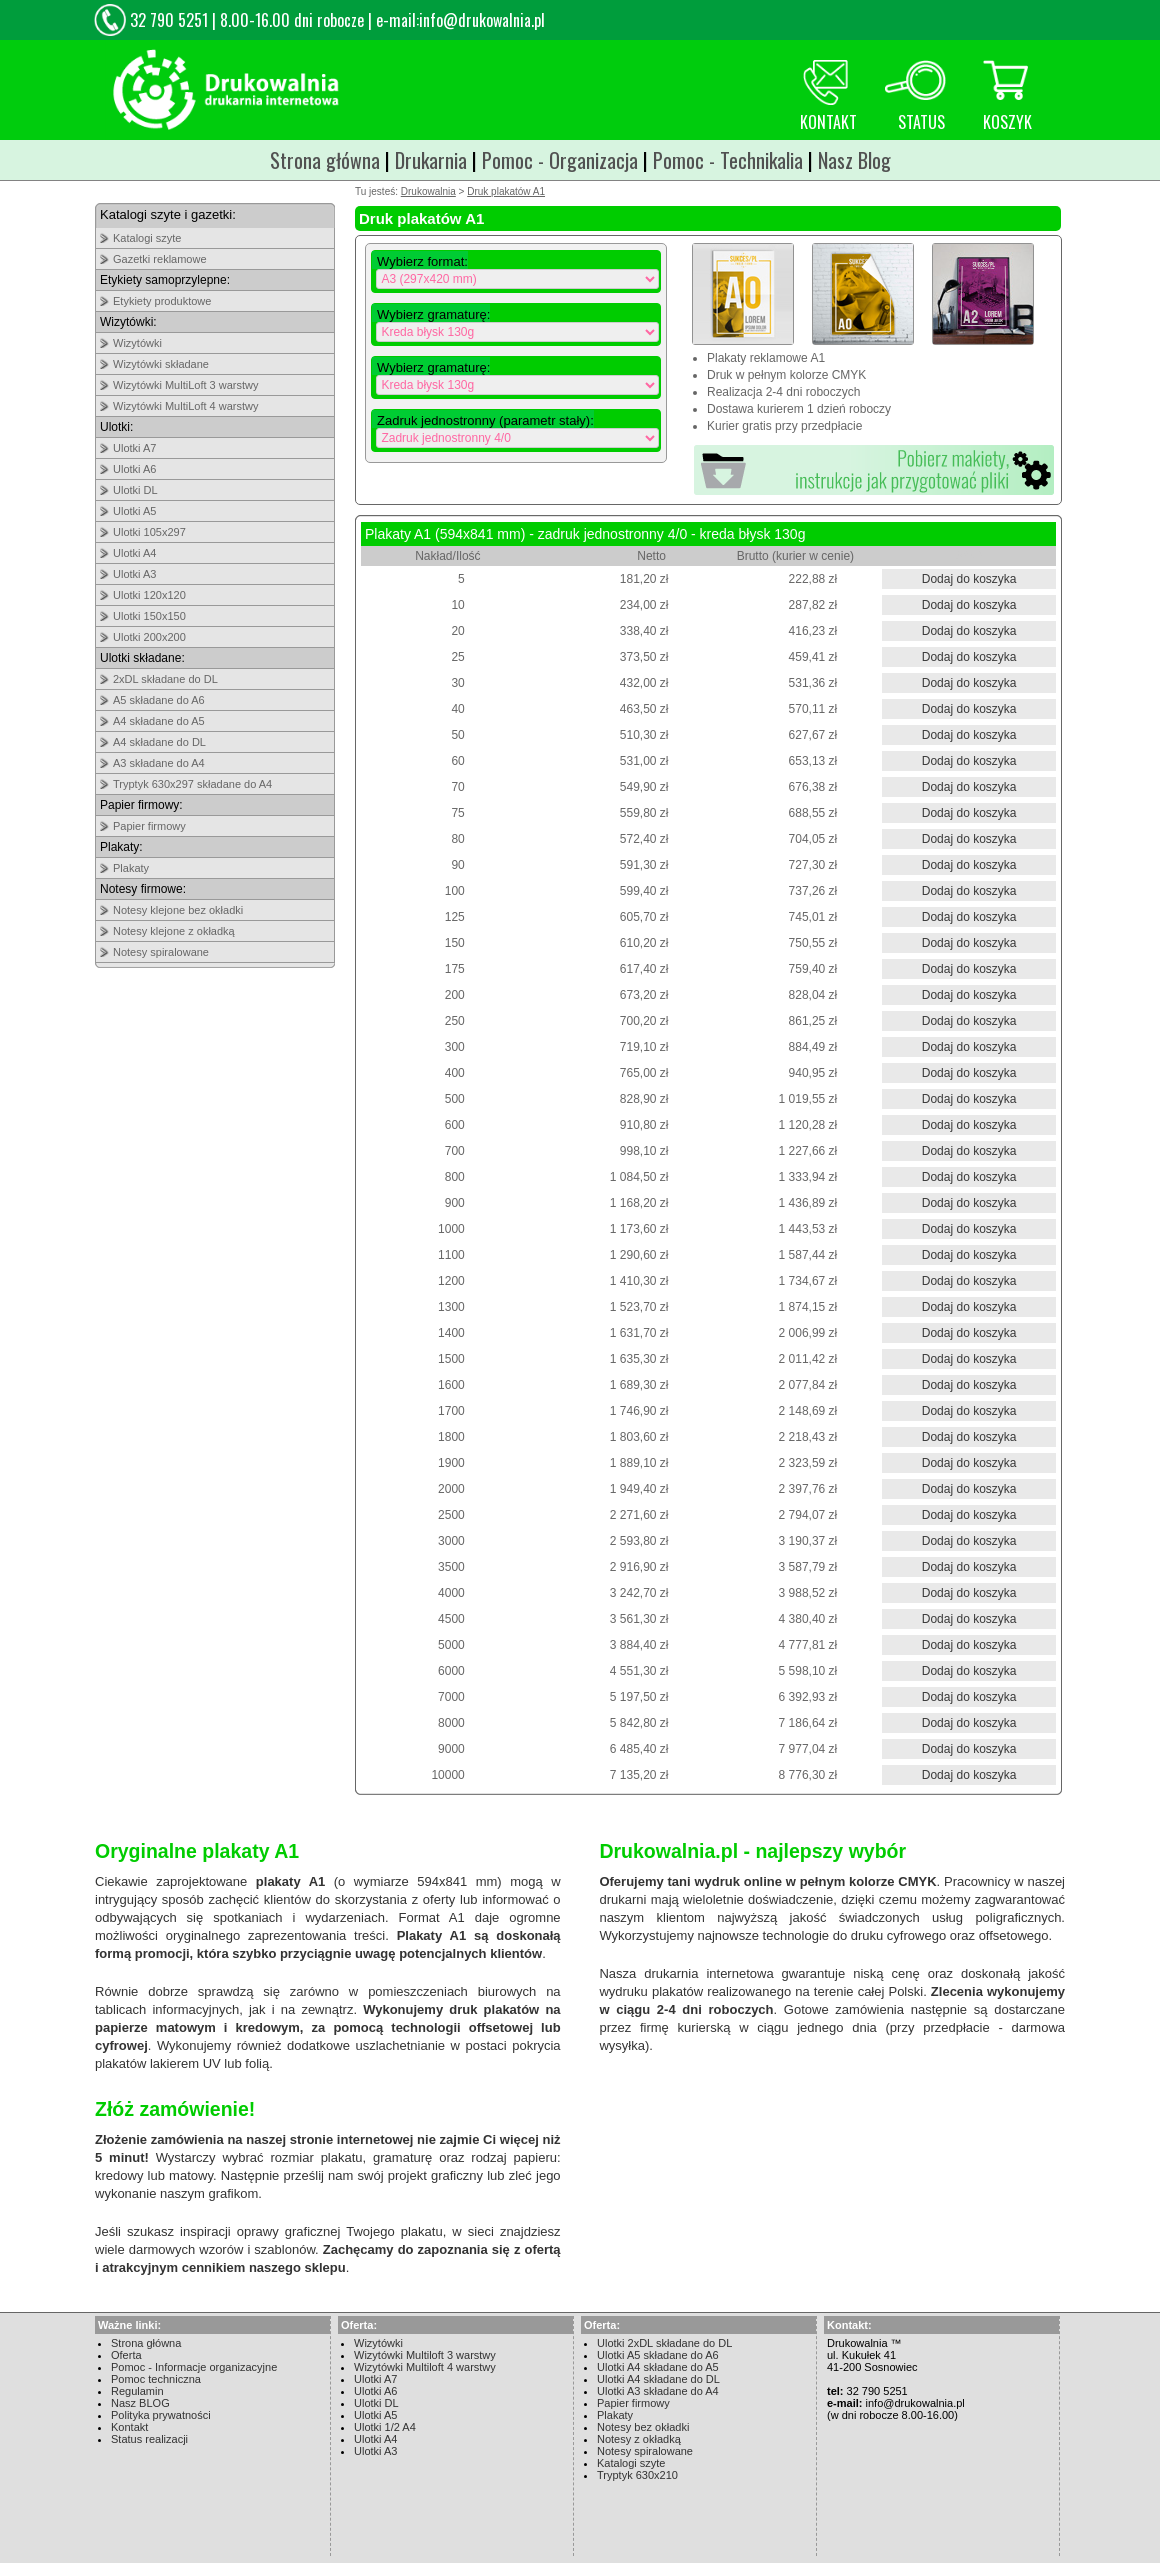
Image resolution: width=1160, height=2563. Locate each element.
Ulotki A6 (134, 469)
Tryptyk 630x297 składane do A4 (192, 784)
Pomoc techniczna (156, 2379)
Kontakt (129, 2427)
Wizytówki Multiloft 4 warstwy (425, 2367)
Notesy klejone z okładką (174, 931)
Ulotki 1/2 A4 (385, 2427)
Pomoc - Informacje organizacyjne (194, 2367)
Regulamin (137, 2391)
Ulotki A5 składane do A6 (658, 2355)
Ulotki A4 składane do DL (658, 2379)
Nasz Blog (854, 160)
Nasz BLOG (140, 2403)
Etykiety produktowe (162, 301)
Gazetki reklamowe (160, 259)
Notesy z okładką (639, 2439)
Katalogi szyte (147, 238)
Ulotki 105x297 (149, 532)
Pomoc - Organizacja (560, 160)
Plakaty (131, 868)
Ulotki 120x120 (149, 595)
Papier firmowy (149, 826)
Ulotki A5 (134, 511)
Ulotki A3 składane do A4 (658, 2391)
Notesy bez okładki (643, 2427)
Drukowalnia (428, 191)
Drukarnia (431, 160)
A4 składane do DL (159, 742)
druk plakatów (494, 2009)
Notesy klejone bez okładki (178, 910)
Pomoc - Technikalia (728, 160)
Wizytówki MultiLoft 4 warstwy (185, 406)
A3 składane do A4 (159, 763)
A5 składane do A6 (159, 700)
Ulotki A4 (134, 553)
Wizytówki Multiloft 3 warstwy (425, 2355)
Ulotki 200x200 (149, 637)
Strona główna (325, 160)
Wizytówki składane (161, 364)
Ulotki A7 (134, 448)
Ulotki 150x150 (149, 616)
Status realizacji (149, 2439)
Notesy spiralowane (161, 952)
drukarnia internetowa (708, 1973)
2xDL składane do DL (165, 679)
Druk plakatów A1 (506, 191)
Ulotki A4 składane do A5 (658, 2367)
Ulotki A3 (134, 574)
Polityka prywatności (161, 2415)
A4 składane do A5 (159, 721)
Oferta (126, 2355)
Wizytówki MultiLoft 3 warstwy (185, 385)
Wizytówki (137, 343)
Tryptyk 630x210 (637, 2475)
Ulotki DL (135, 490)
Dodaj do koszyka (969, 579)
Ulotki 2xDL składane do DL (664, 2343)
